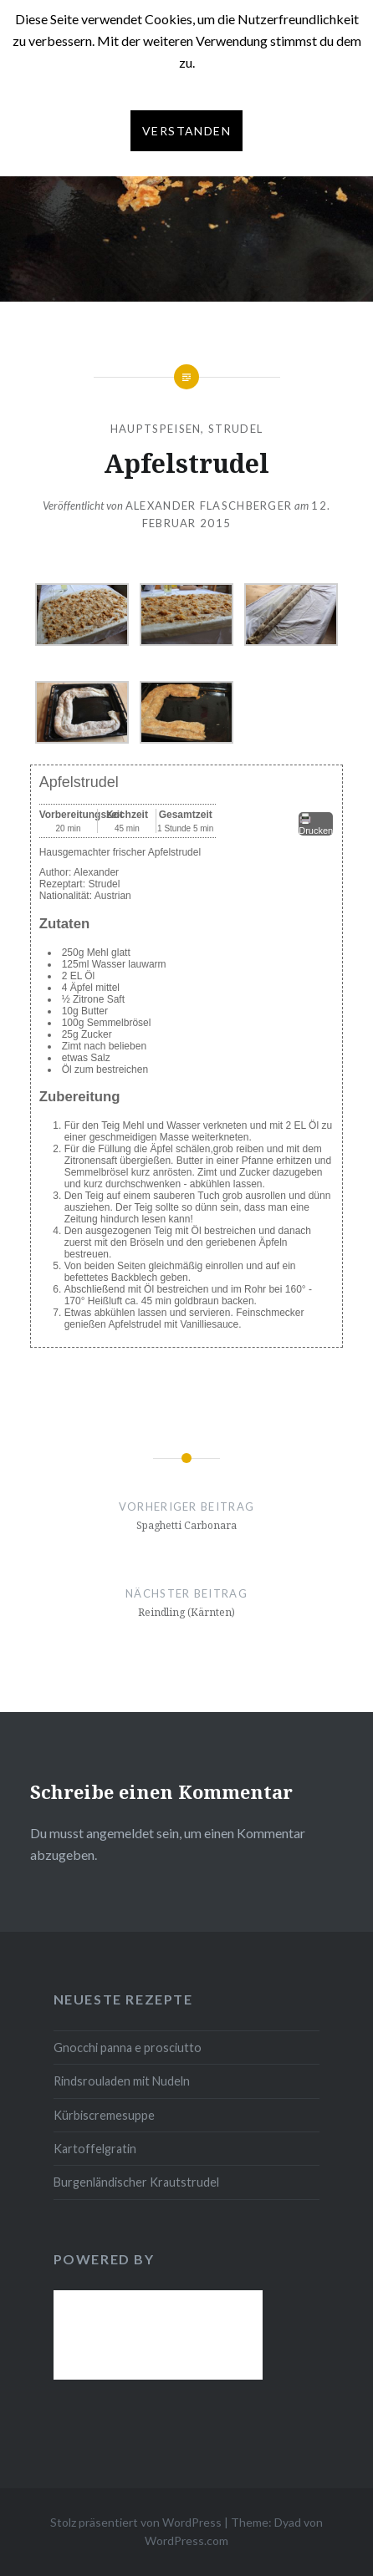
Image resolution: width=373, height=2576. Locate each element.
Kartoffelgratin (95, 2149)
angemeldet (120, 1833)
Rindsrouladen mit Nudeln (122, 2081)
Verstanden (186, 131)
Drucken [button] (316, 824)
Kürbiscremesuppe (104, 2115)
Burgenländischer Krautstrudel (136, 2182)
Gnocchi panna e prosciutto (128, 2047)
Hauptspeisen (156, 428)
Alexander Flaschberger (209, 505)
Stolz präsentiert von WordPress (136, 2522)
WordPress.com (186, 2540)
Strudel (235, 428)
